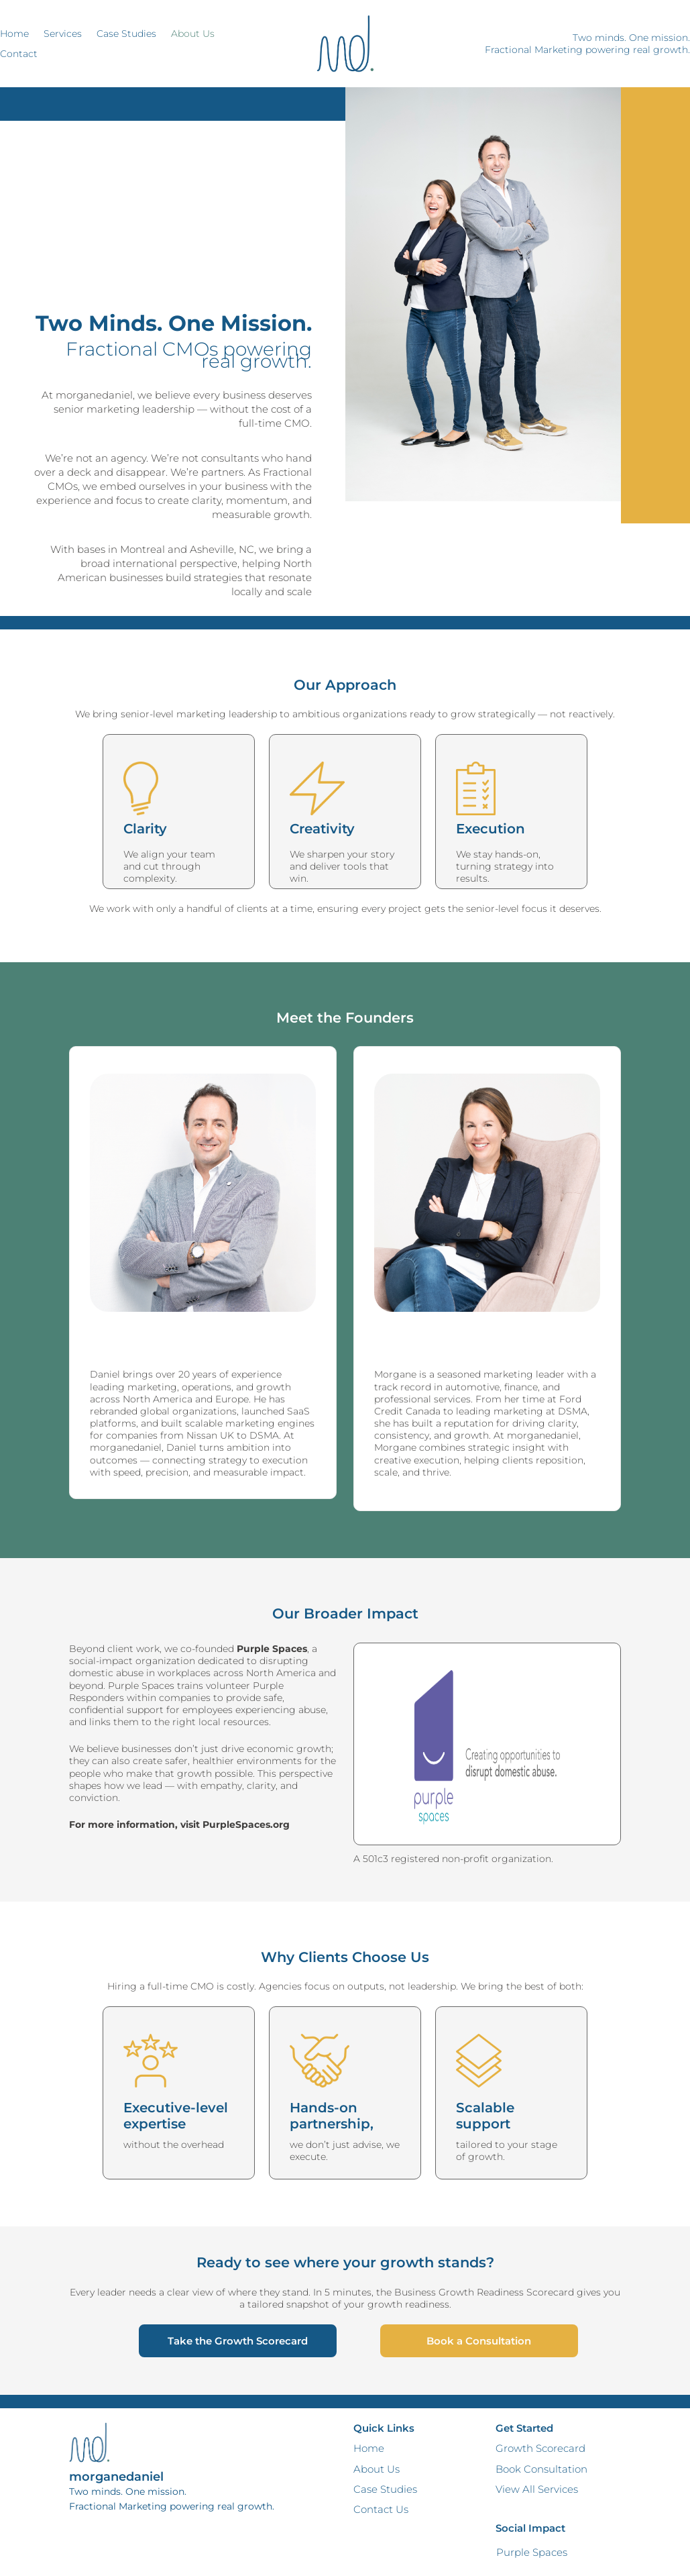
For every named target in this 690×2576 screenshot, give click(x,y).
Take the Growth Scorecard (238, 2340)
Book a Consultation (478, 2340)
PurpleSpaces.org (246, 1824)
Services (63, 34)
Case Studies (126, 34)
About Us (193, 34)
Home (14, 34)
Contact (19, 54)
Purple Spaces (531, 2552)
